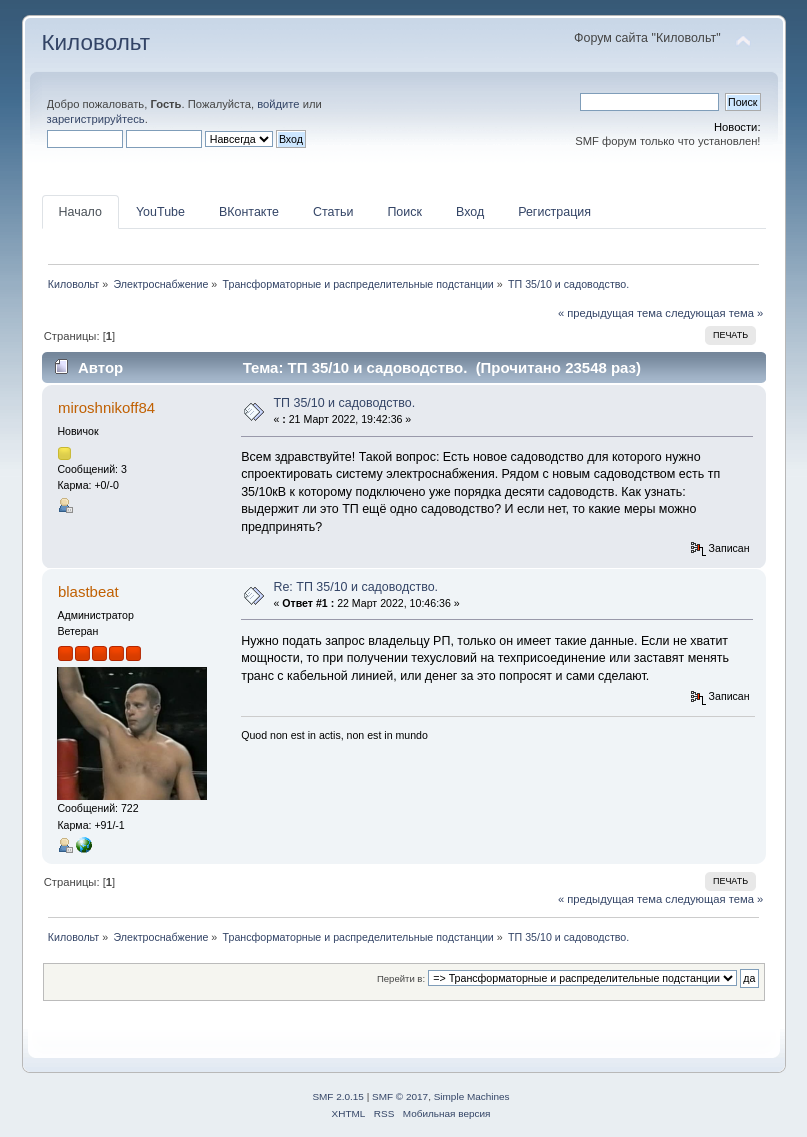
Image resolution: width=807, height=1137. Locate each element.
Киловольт (96, 42)
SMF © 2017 (400, 1096)
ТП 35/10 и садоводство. (344, 403)
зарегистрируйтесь (96, 119)
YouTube (160, 212)
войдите (278, 104)
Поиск (404, 212)
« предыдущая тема (610, 313)
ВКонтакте (249, 212)
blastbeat (88, 591)
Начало (80, 212)
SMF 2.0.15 (338, 1096)
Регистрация (554, 212)
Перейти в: (401, 978)
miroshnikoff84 (106, 407)
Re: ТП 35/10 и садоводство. (355, 587)
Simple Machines (472, 1096)
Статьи (333, 212)
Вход (470, 212)
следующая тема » (714, 313)
